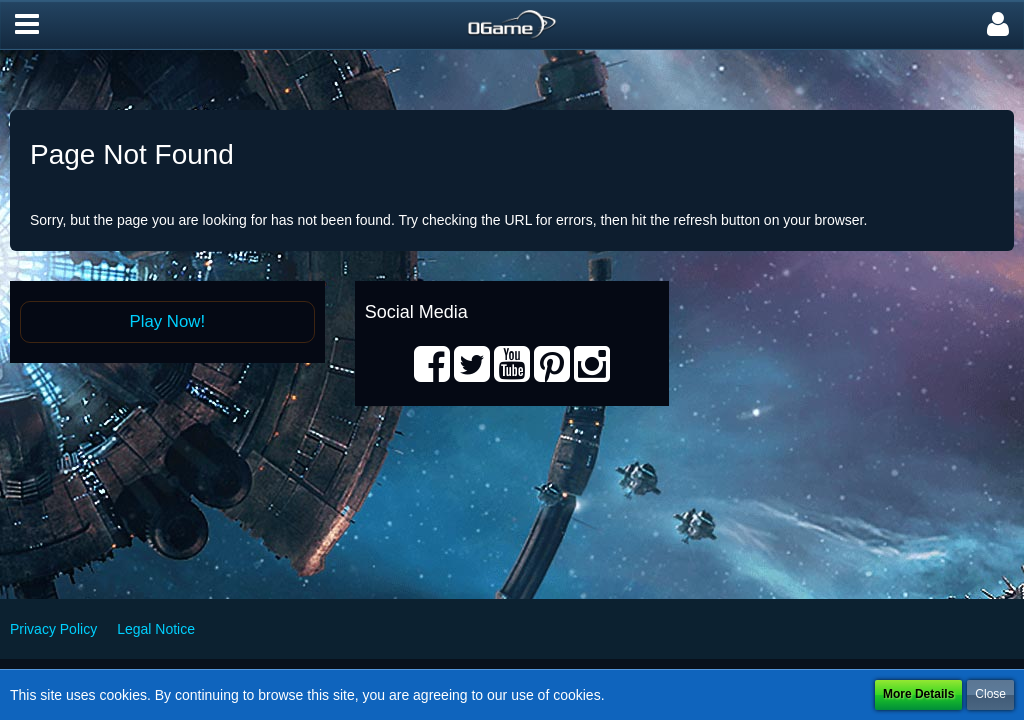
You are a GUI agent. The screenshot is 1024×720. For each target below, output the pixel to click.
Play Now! (168, 321)
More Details (918, 694)
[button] (27, 25)
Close (990, 694)
